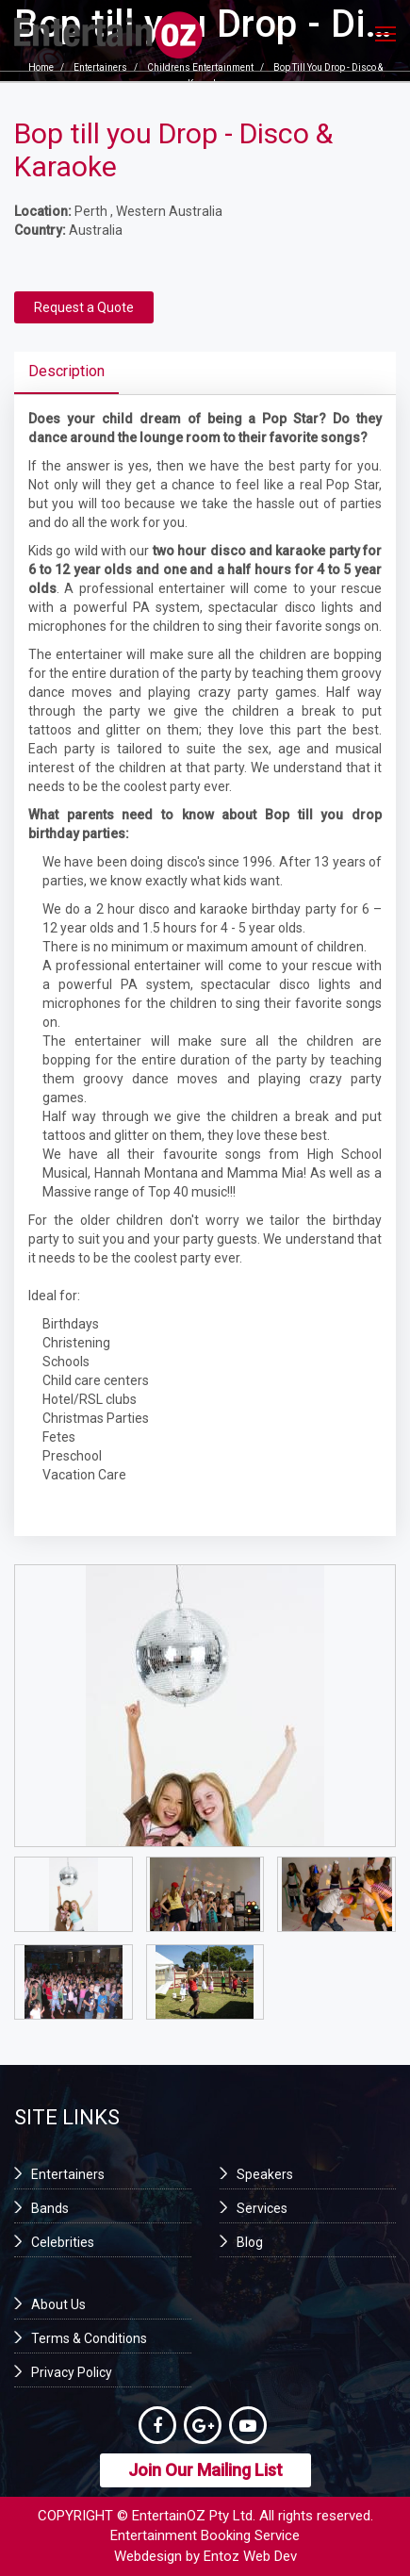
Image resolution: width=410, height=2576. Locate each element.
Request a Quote (84, 307)
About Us (58, 2304)
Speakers (265, 2174)
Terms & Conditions (89, 2338)
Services (262, 2208)
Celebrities (62, 2242)
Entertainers (68, 2174)
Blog (250, 2242)
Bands (50, 2208)
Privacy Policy (71, 2372)
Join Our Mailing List (205, 2470)
